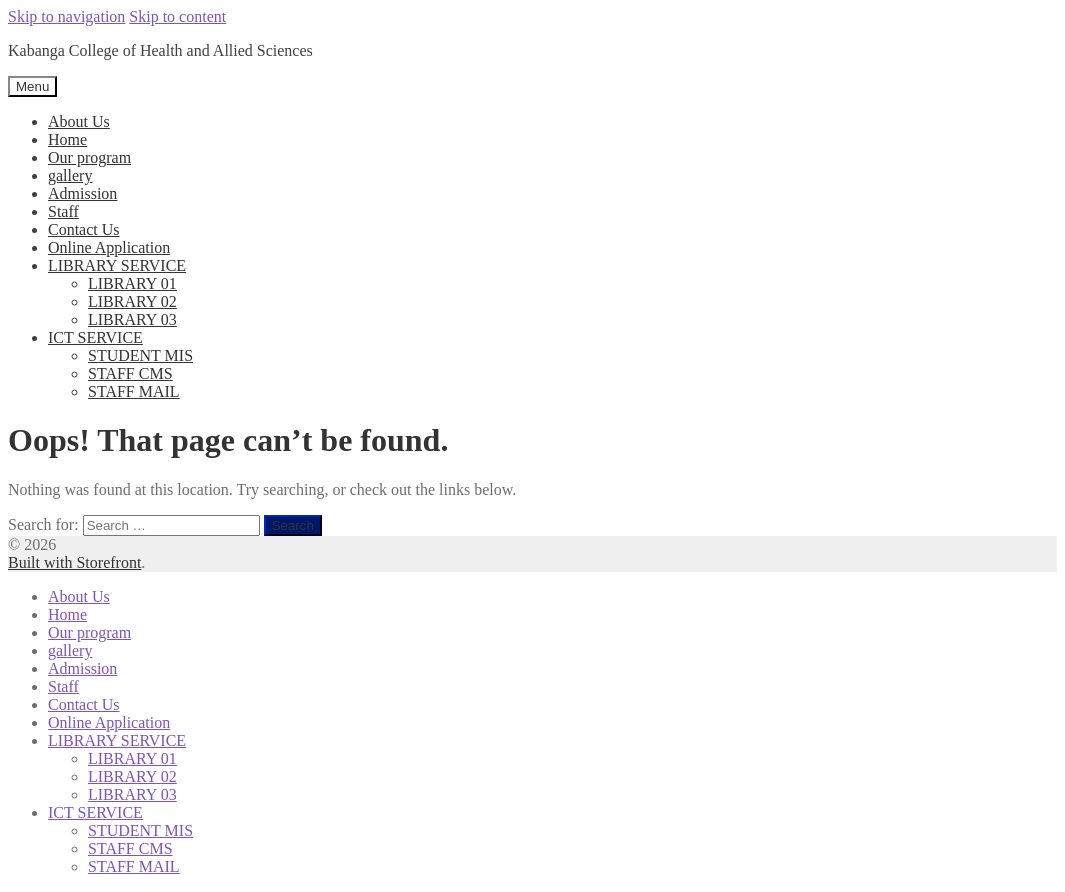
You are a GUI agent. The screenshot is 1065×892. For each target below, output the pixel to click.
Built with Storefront (74, 562)
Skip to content (177, 16)
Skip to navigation (66, 16)
